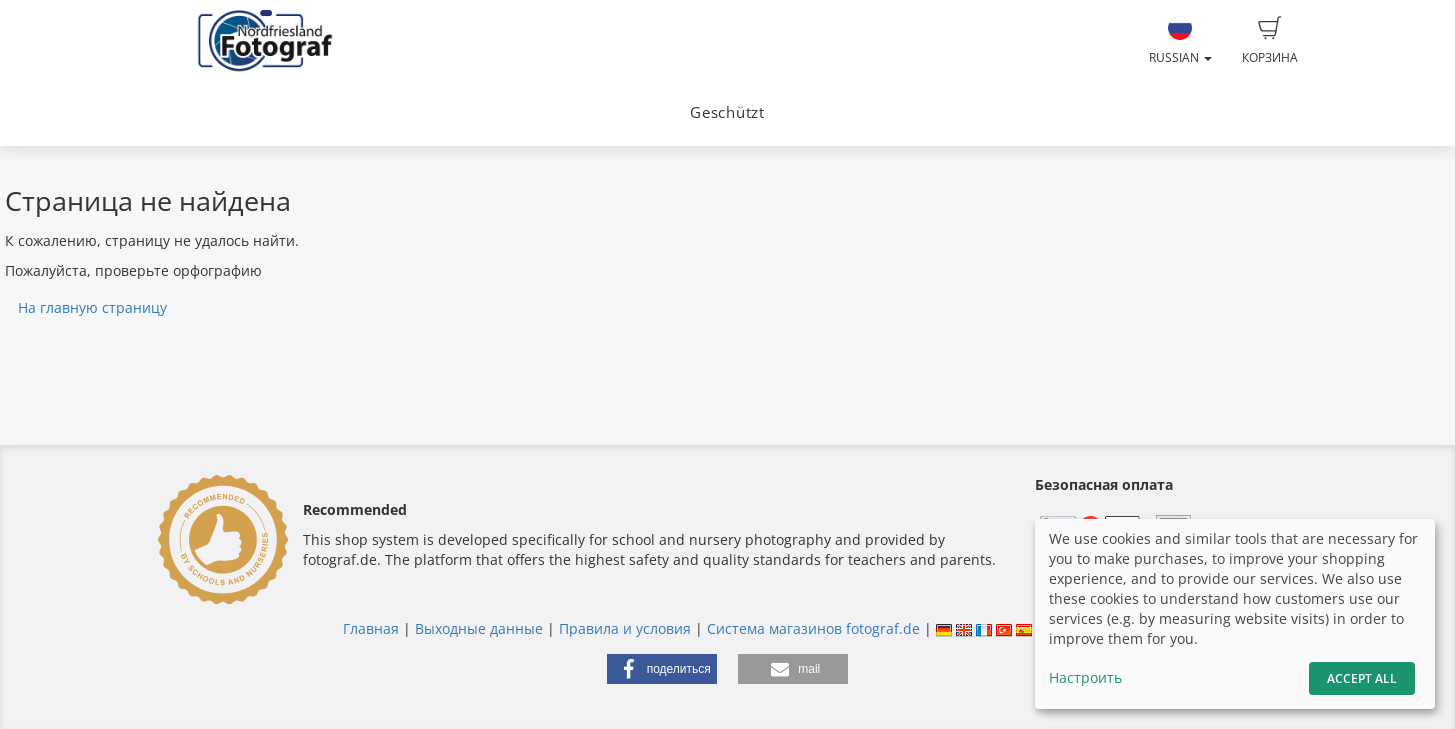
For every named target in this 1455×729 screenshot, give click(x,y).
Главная (371, 628)
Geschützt (727, 112)
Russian (1180, 41)
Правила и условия (625, 628)
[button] (662, 669)
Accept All (1362, 678)
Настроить (1085, 677)
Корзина (1270, 41)
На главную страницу (92, 307)
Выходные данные (479, 628)
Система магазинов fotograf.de (813, 628)
